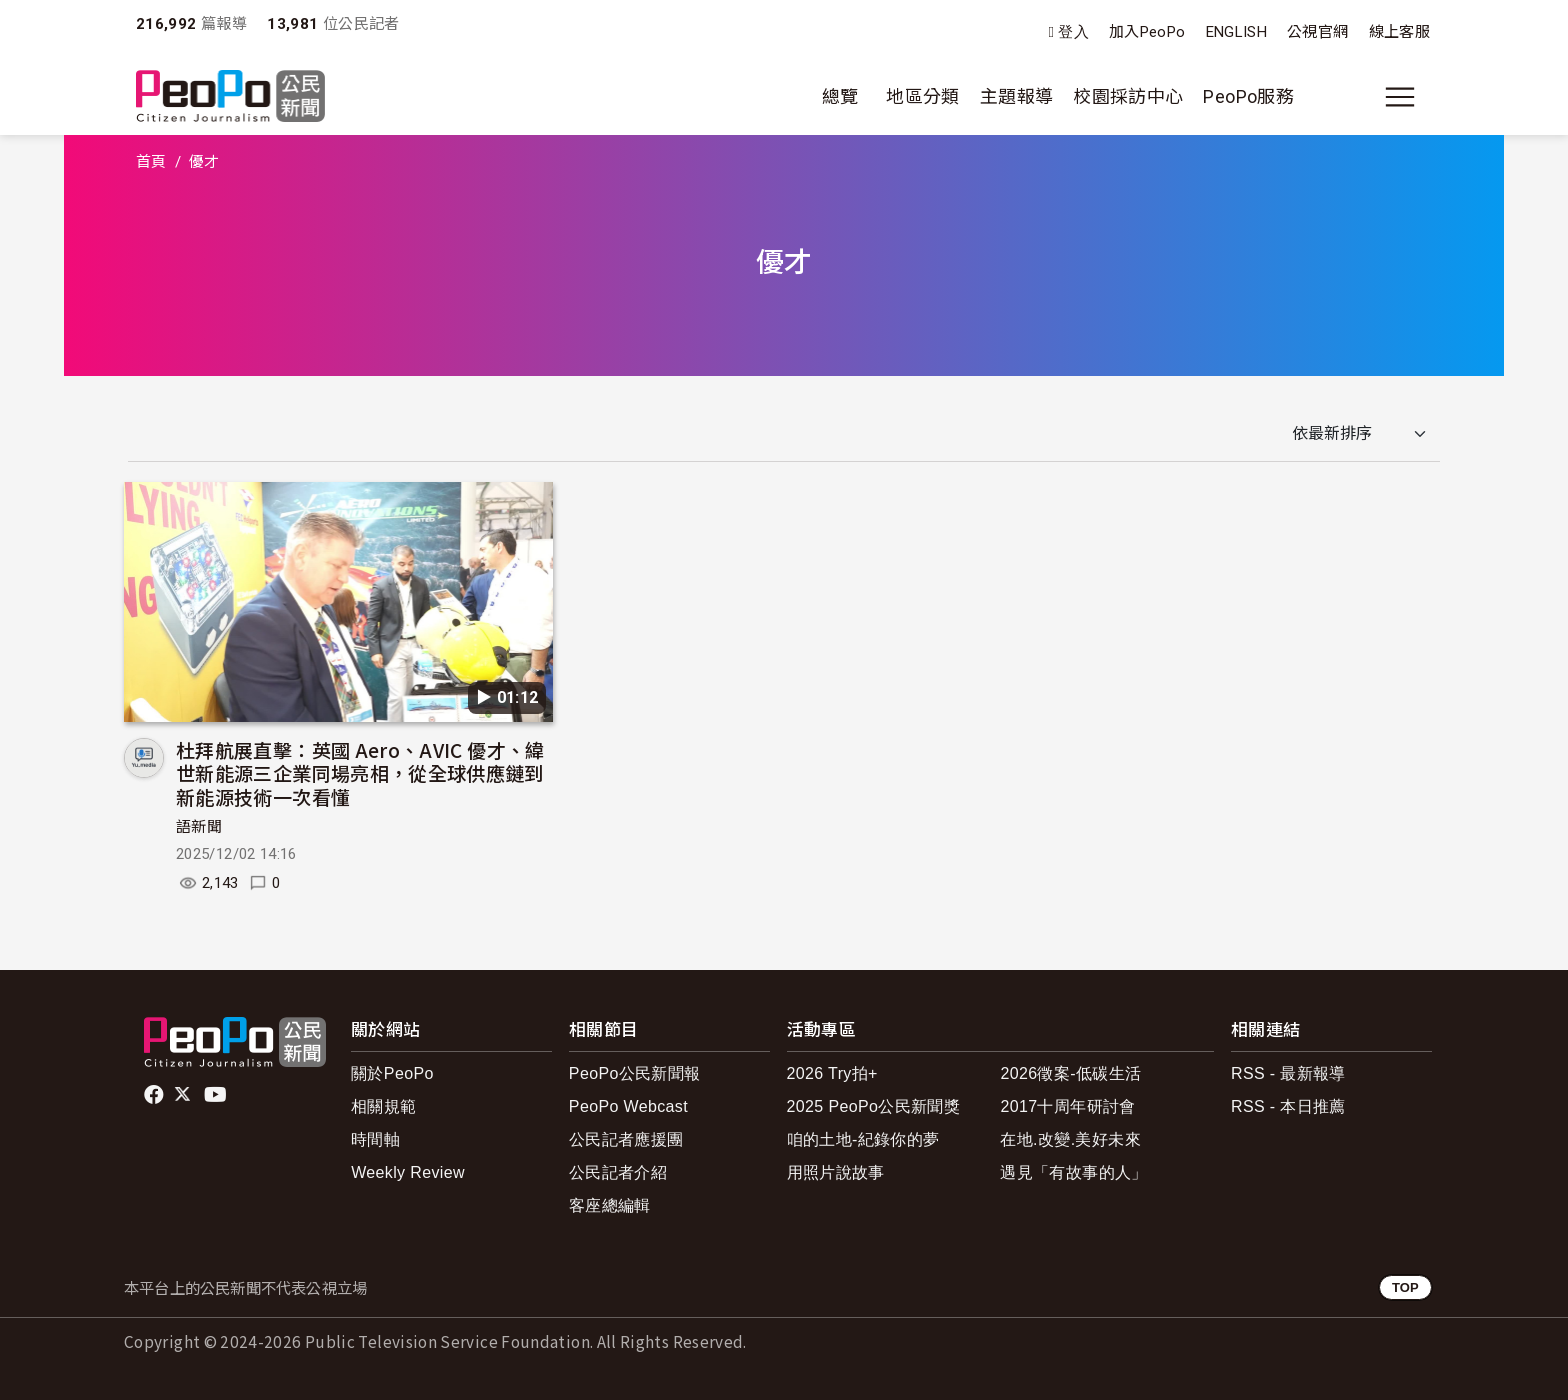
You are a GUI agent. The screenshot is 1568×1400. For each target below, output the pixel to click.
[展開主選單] (1400, 97)
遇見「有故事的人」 (1073, 1172)
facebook (155, 1095)
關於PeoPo (392, 1073)
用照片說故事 (836, 1172)
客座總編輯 (610, 1205)
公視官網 (1317, 32)
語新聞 (199, 827)
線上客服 (1399, 32)
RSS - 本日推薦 (1288, 1106)
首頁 (151, 162)
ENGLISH (1237, 32)
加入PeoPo (1147, 32)
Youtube (217, 1095)
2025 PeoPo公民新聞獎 (873, 1106)
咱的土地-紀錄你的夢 (863, 1139)
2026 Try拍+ (832, 1073)
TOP (1405, 1287)
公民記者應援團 (626, 1139)
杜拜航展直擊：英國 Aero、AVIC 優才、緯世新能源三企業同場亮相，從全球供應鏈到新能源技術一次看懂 (360, 773)
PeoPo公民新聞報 (635, 1073)
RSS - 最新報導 (1288, 1073)
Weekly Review (408, 1172)
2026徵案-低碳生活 (1070, 1073)
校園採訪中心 (1128, 96)
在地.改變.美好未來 (1070, 1139)
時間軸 (375, 1139)
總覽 (840, 96)
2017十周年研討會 (1067, 1106)
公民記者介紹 (618, 1172)
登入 (1073, 32)
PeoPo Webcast (628, 1106)
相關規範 (383, 1106)
